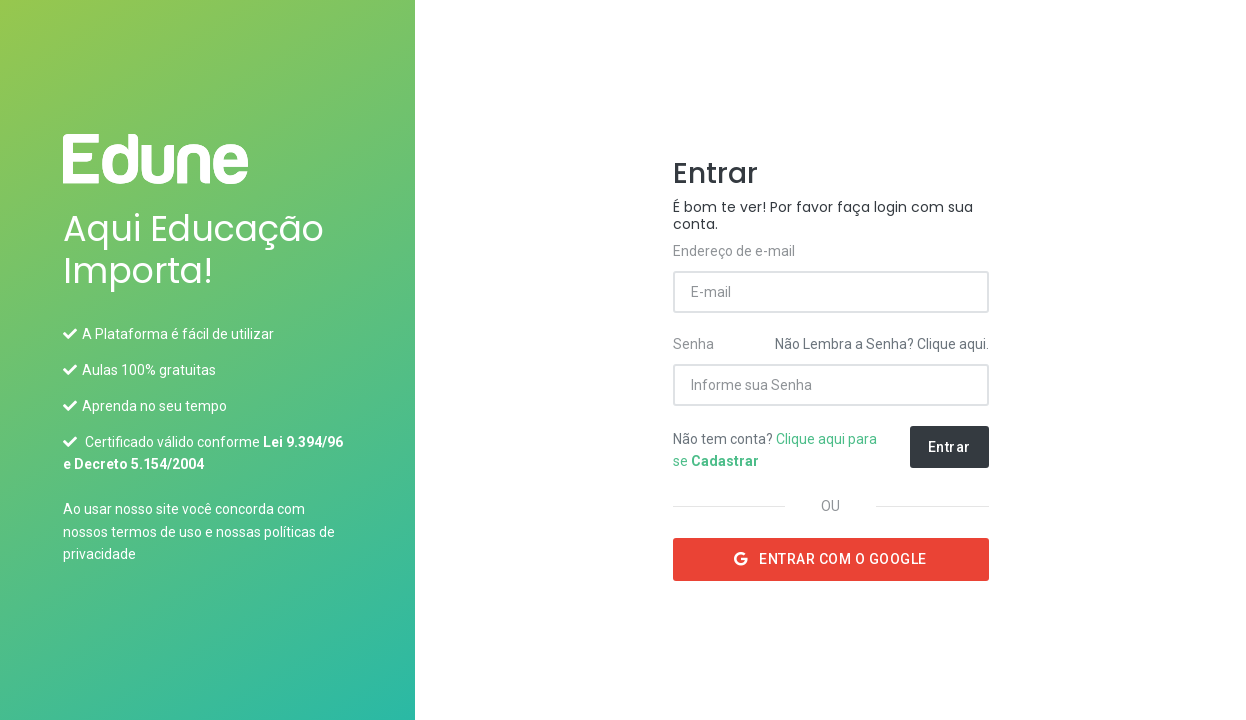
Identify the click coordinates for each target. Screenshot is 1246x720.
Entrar (949, 447)
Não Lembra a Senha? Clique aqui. (882, 344)
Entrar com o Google (830, 559)
